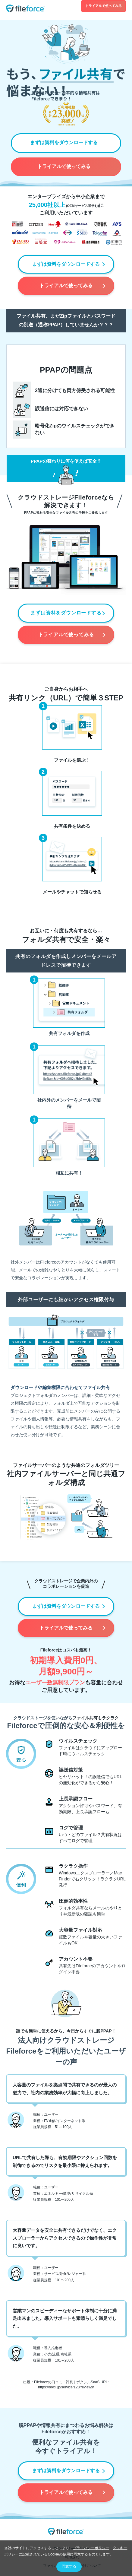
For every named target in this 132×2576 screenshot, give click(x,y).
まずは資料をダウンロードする (64, 142)
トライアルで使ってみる (103, 6)
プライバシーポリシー (91, 2548)
